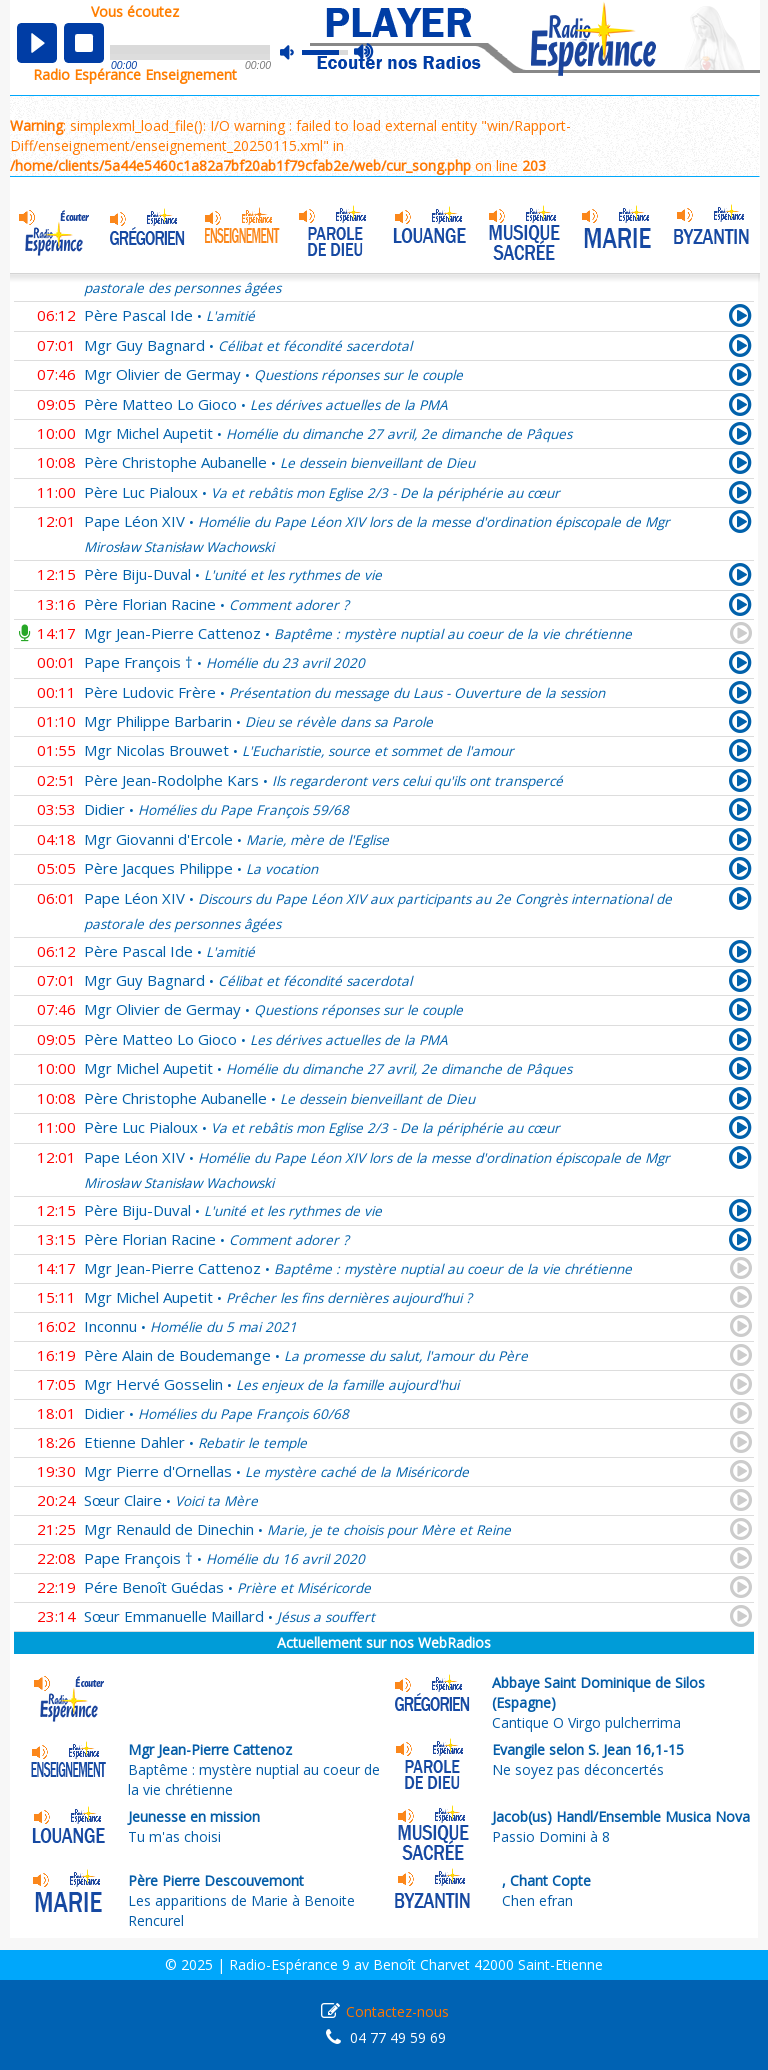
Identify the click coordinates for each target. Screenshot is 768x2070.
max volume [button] (364, 53)
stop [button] (84, 43)
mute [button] (297, 52)
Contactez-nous (397, 2011)
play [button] (37, 43)
